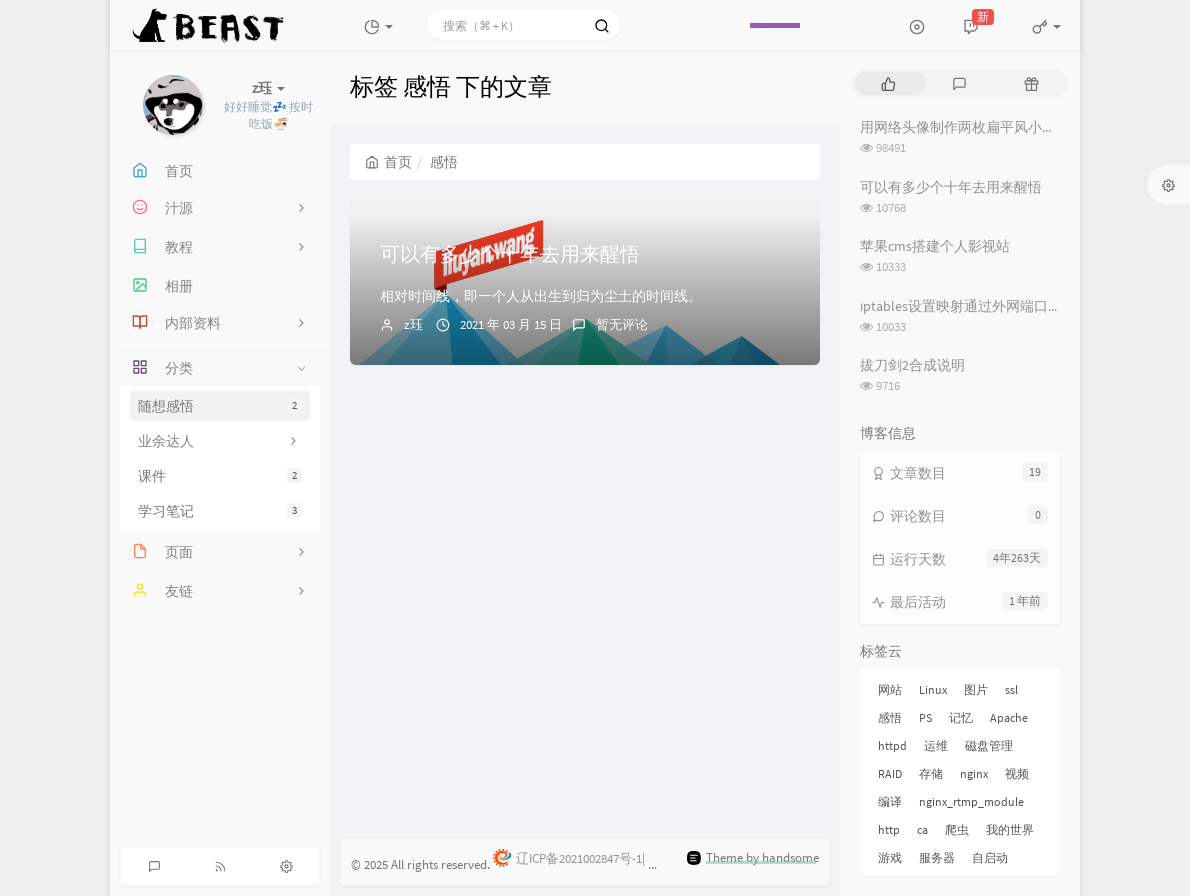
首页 (388, 162)
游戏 (890, 857)
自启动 (990, 857)
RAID (890, 773)
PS (925, 717)
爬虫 (957, 829)
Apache (1009, 717)
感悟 (890, 717)
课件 (220, 476)
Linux (933, 689)
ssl (1011, 689)
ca (922, 829)
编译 (890, 801)
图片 (976, 689)
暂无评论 (622, 324)
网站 (890, 689)
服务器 (937, 857)
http (889, 829)
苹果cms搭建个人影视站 (935, 246)
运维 (936, 745)
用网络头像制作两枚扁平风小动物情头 (979, 127)
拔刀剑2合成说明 (912, 365)
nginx (974, 773)
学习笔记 (220, 511)
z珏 (413, 324)
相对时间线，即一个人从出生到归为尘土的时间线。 (541, 296)
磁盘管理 (989, 745)
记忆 (961, 717)
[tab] (888, 83)
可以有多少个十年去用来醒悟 (510, 253)
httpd (892, 745)
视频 (1017, 773)
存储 (931, 773)
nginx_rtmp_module (971, 801)
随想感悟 (220, 406)
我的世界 (1010, 829)
